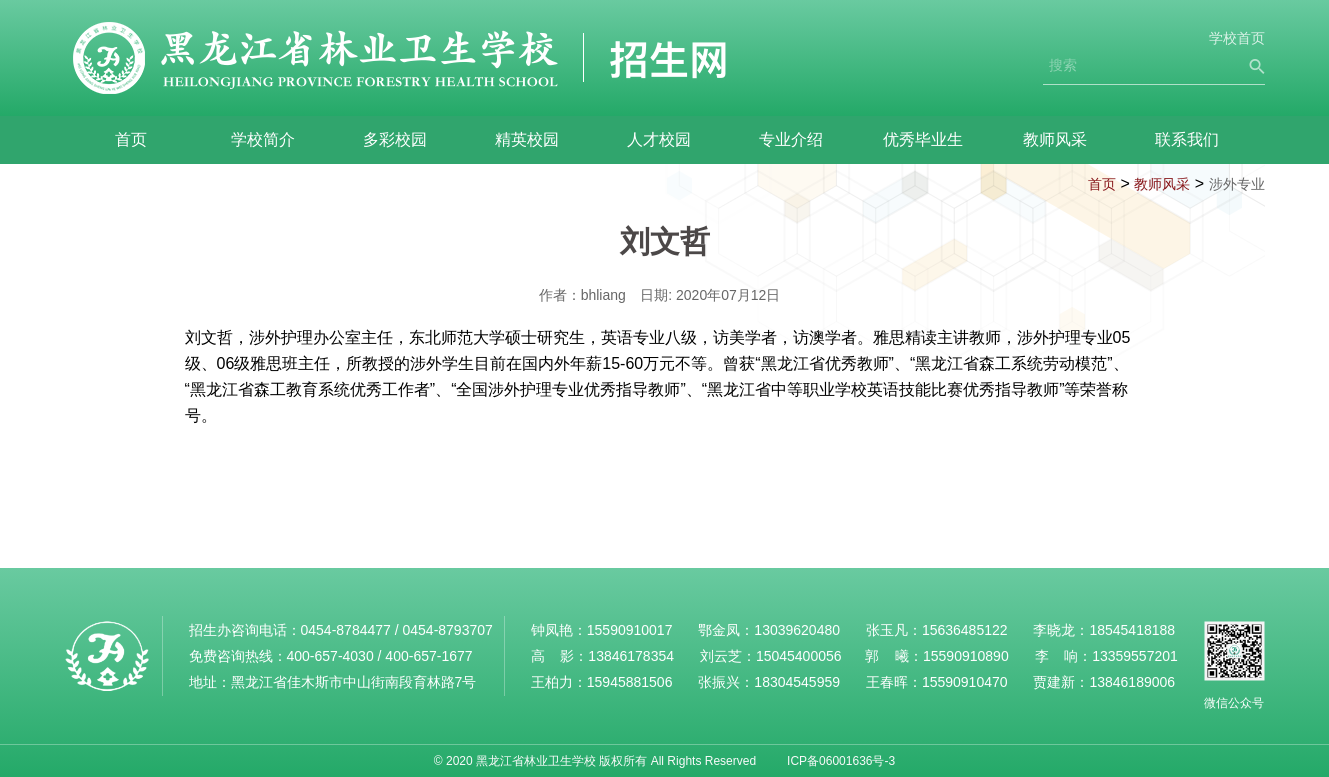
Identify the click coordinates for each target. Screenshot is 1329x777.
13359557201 (1135, 656)
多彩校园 (395, 139)
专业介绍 (791, 139)
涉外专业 (1237, 184)
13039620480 (797, 630)
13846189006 (1132, 682)
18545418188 (1132, 630)
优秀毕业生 (923, 139)
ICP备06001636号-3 (841, 761)
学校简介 (263, 139)
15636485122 (965, 630)
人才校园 (659, 139)
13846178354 (631, 656)
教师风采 (1055, 139)
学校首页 (1237, 38)
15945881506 (630, 682)
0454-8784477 (346, 630)
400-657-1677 (428, 656)
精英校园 (527, 139)
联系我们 (1187, 139)
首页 (131, 139)
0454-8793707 (447, 630)
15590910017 (630, 630)
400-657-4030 (330, 656)
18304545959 (797, 682)
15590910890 (966, 656)
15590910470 (965, 682)
